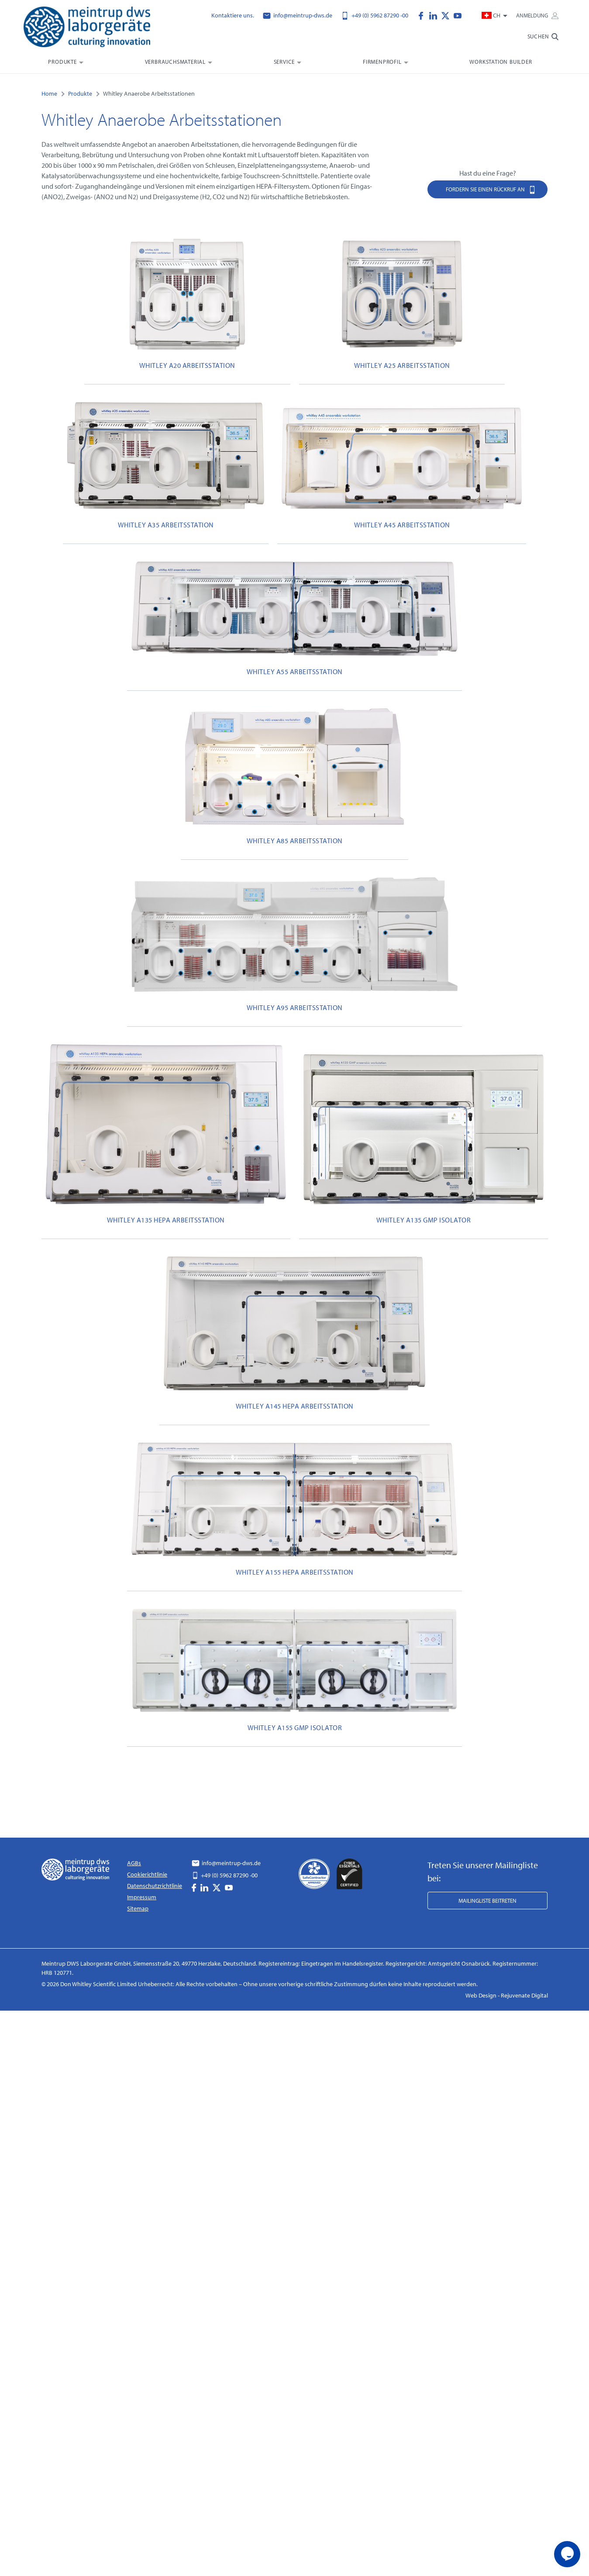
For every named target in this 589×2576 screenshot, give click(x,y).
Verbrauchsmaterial (175, 61)
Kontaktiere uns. (232, 15)
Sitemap (137, 1908)
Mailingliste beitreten (487, 1900)
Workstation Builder (500, 61)
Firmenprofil (382, 61)
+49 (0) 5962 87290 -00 (374, 15)
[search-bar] (543, 40)
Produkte (62, 61)
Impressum (141, 1897)
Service (284, 61)
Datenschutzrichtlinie (154, 1886)
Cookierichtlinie (147, 1874)
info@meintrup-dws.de (297, 15)
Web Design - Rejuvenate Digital (506, 1995)
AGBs (134, 1863)
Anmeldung (537, 15)
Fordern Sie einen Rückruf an (491, 189)
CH (492, 15)
